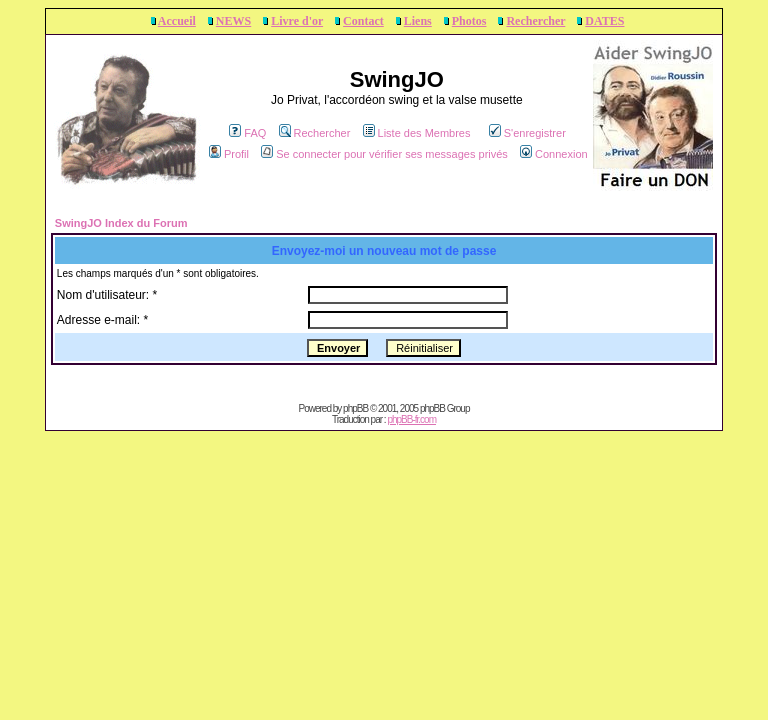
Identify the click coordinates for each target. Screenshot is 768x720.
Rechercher (535, 21)
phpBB (355, 408)
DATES (604, 21)
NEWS (233, 21)
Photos (469, 21)
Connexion (554, 154)
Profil (229, 154)
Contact (363, 21)
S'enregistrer (527, 133)
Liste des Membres (417, 133)
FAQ (247, 133)
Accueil (177, 21)
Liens (418, 21)
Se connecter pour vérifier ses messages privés (384, 154)
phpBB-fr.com (411, 419)
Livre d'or (297, 21)
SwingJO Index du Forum (121, 223)
